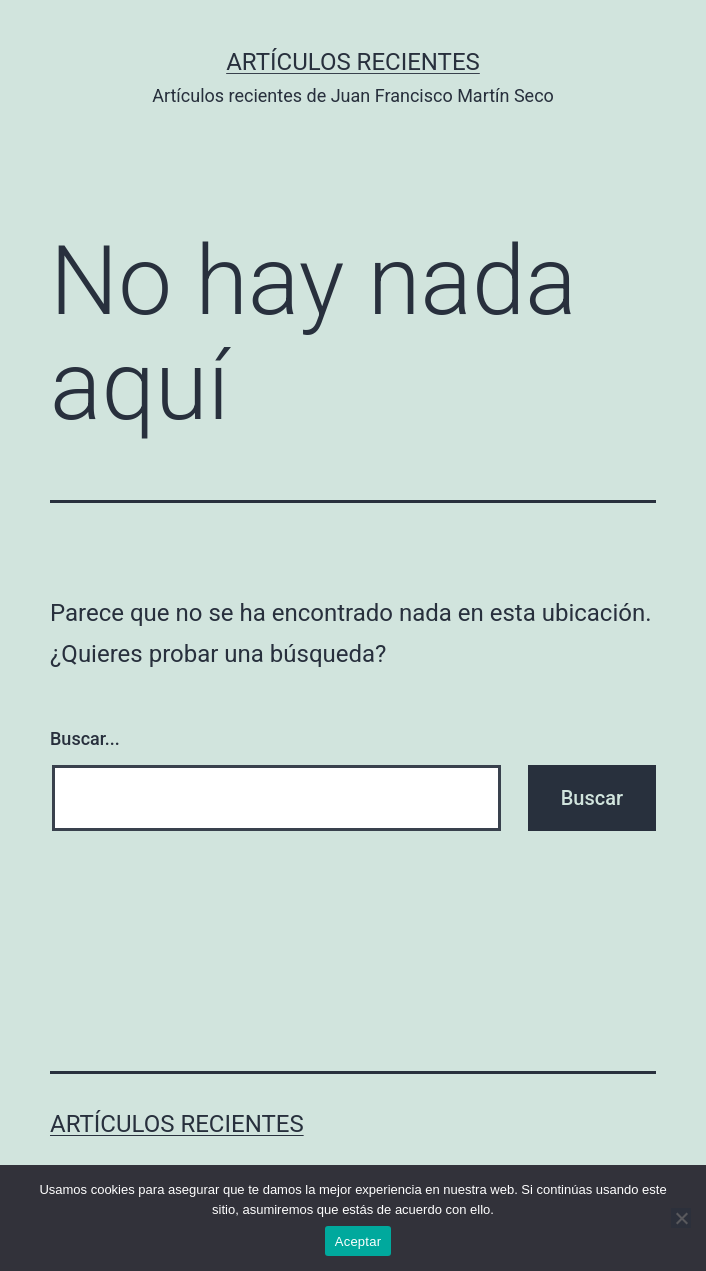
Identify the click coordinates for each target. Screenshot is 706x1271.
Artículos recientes (353, 62)
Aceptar (358, 1241)
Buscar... (85, 738)
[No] (681, 1218)
